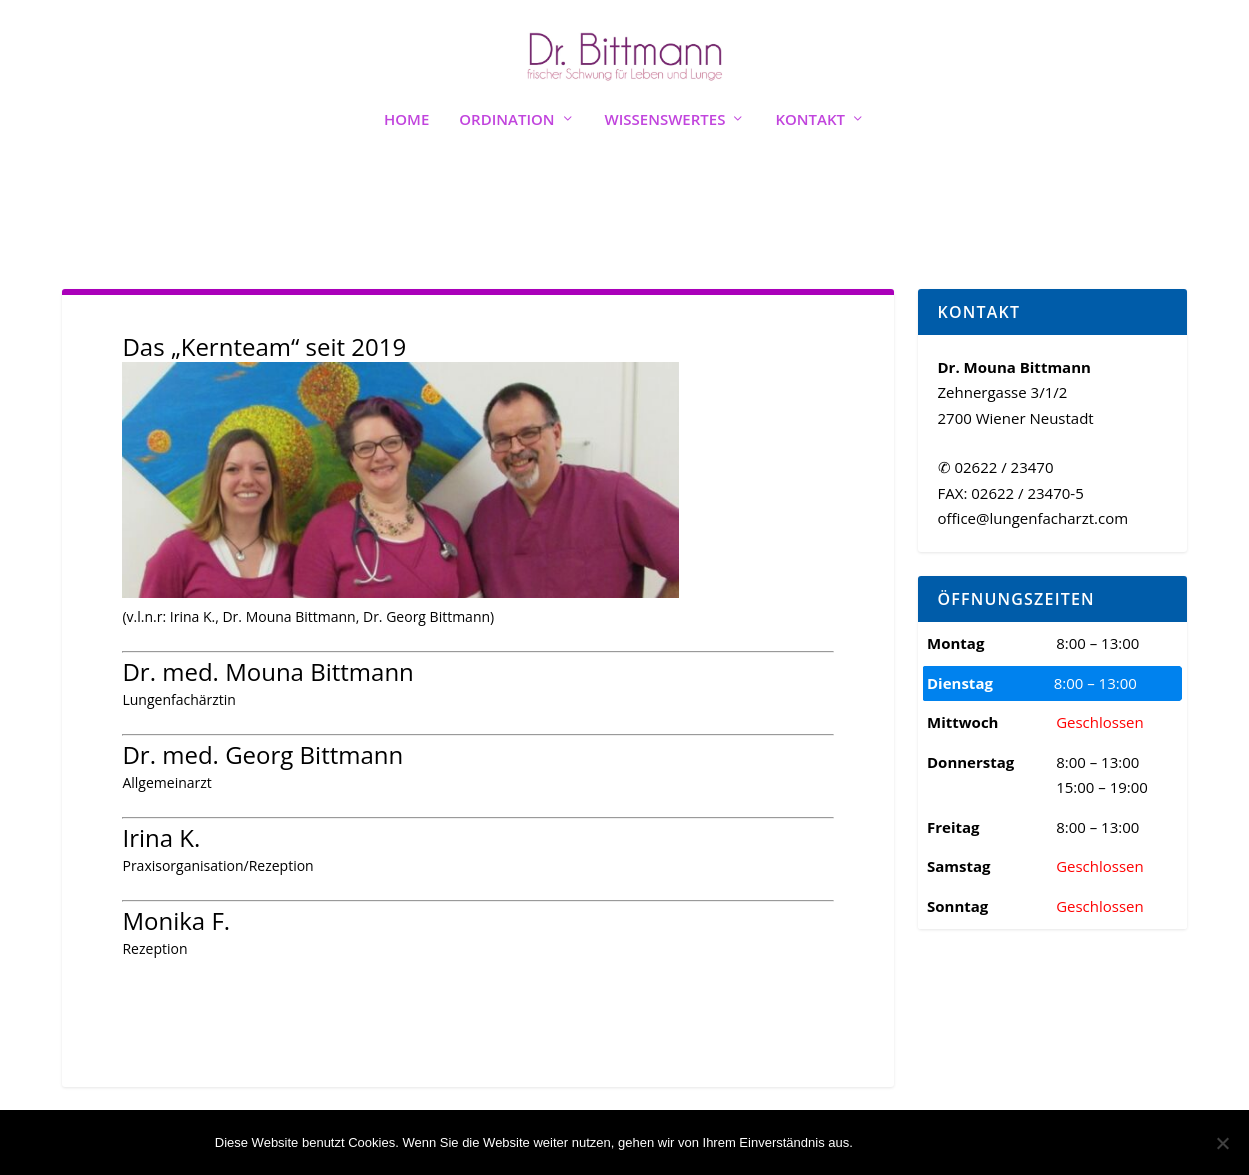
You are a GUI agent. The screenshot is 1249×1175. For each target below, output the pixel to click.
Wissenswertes (665, 189)
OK (885, 1142)
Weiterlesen (975, 1142)
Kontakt (810, 189)
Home (406, 189)
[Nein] (1222, 1143)
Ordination (506, 189)
